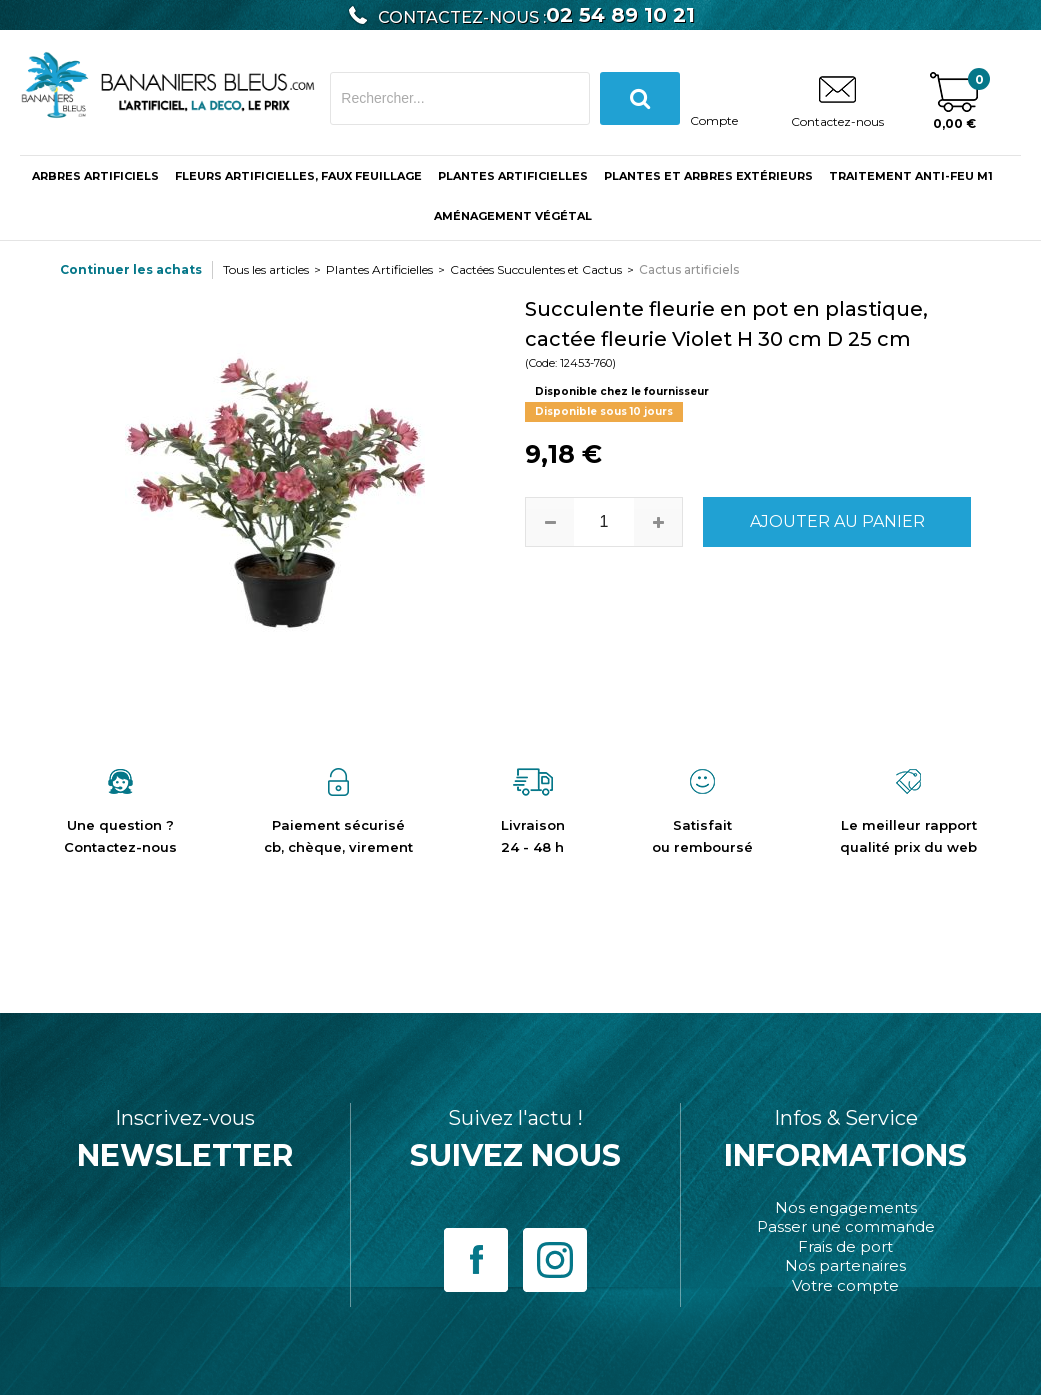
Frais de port (845, 1246)
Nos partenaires (845, 1265)
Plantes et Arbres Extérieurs (708, 176)
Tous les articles (266, 269)
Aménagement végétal (513, 216)
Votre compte (845, 1285)
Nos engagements (846, 1207)
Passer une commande (846, 1226)
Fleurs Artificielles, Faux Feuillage (298, 176)
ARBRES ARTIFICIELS (95, 176)
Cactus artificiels (689, 269)
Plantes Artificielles (513, 176)
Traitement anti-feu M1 (911, 176)
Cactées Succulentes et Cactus (536, 269)
